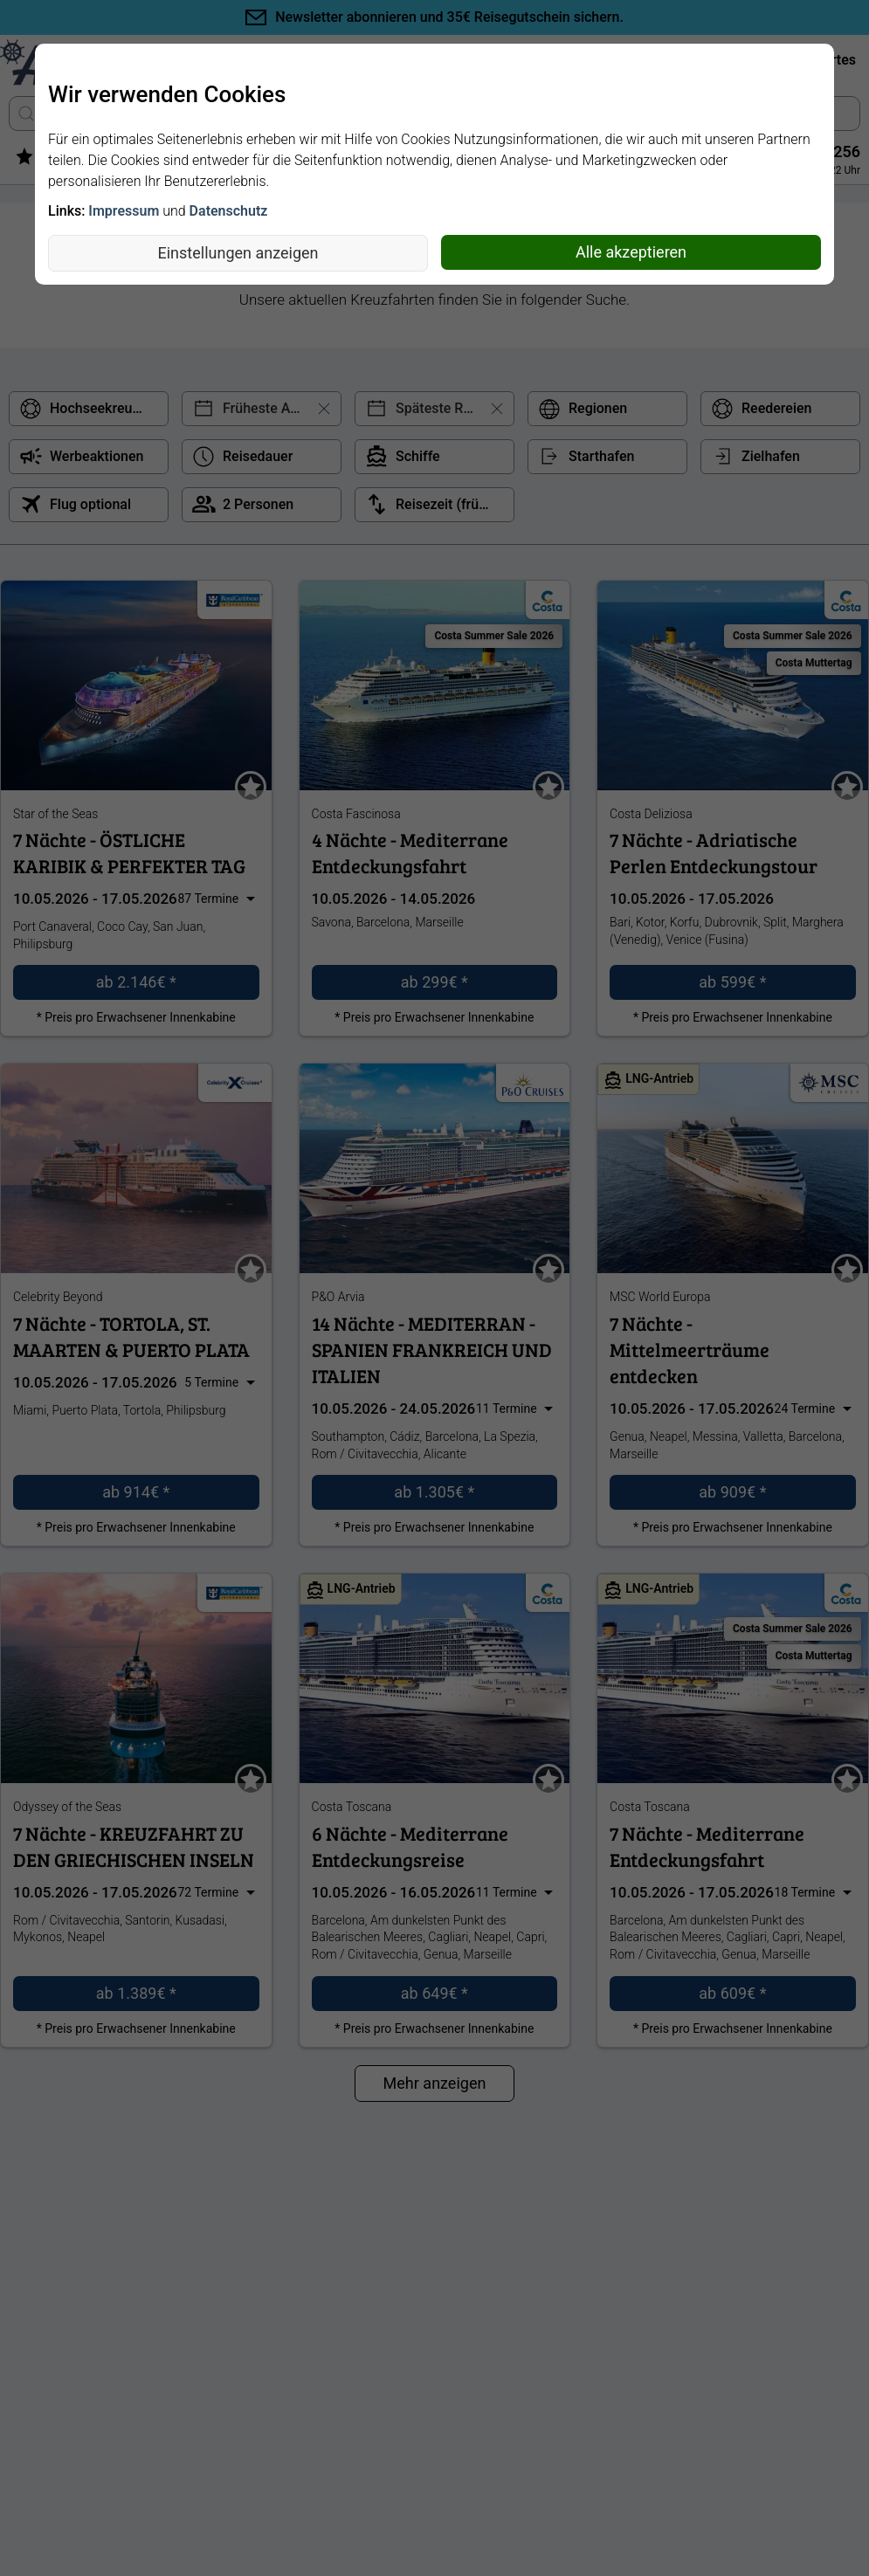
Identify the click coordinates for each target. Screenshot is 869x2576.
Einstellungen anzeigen (238, 253)
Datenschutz (229, 211)
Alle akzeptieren (631, 252)
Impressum (123, 211)
